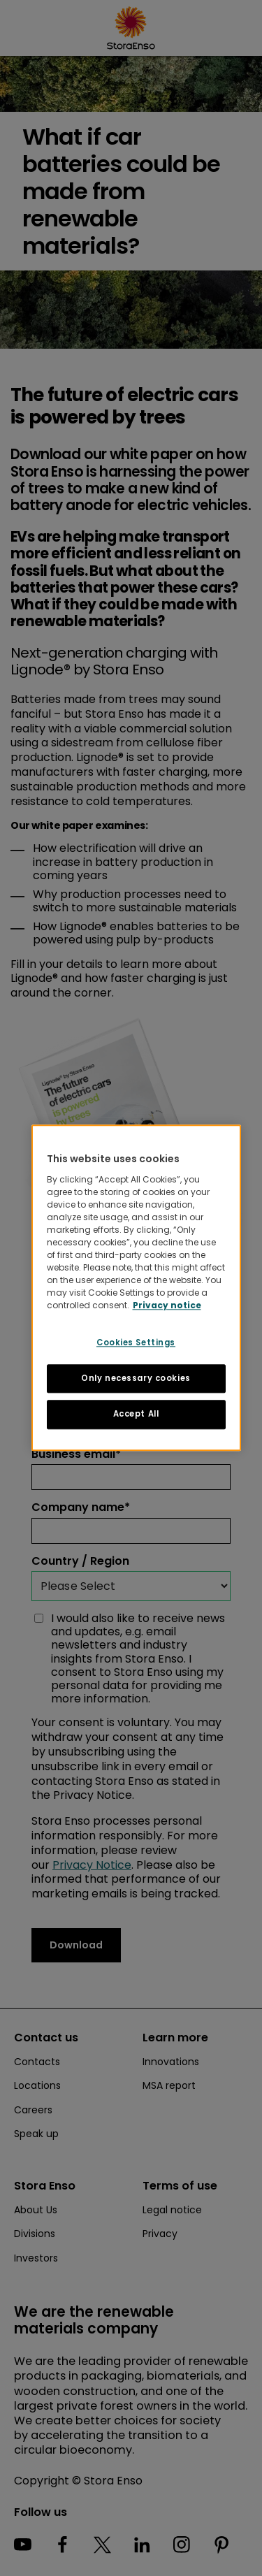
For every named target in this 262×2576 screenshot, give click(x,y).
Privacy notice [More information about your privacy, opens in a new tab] (167, 1305)
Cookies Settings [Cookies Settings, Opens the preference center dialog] (135, 1342)
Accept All (136, 1414)
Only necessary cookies (136, 1378)
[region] (136, 1287)
